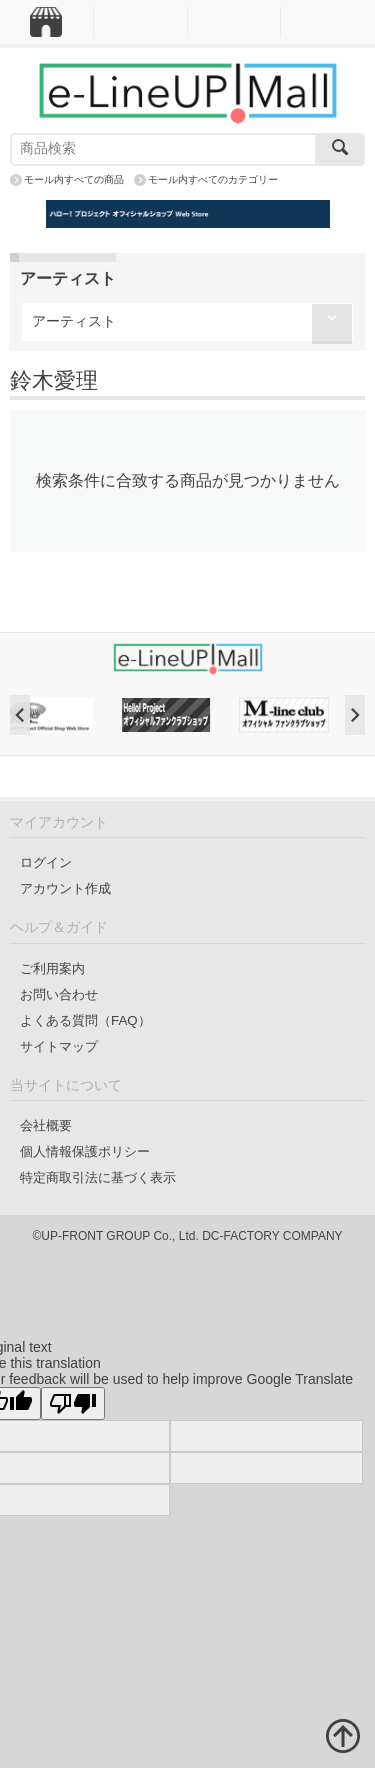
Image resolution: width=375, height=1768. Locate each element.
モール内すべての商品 (74, 179)
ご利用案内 (52, 968)
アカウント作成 (65, 888)
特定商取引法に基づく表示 (98, 1177)
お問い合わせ (59, 994)
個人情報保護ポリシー (85, 1151)
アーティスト (74, 321)
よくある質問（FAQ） (85, 1020)
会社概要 (46, 1125)
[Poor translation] (73, 1403)
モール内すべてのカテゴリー (213, 179)
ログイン (46, 862)
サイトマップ (59, 1046)
